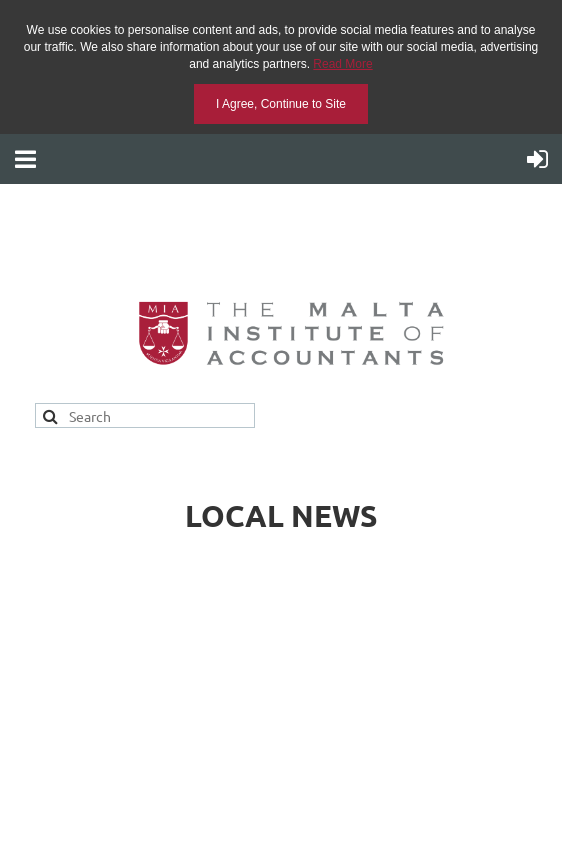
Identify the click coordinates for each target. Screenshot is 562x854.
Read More (342, 64)
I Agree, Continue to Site (281, 104)
